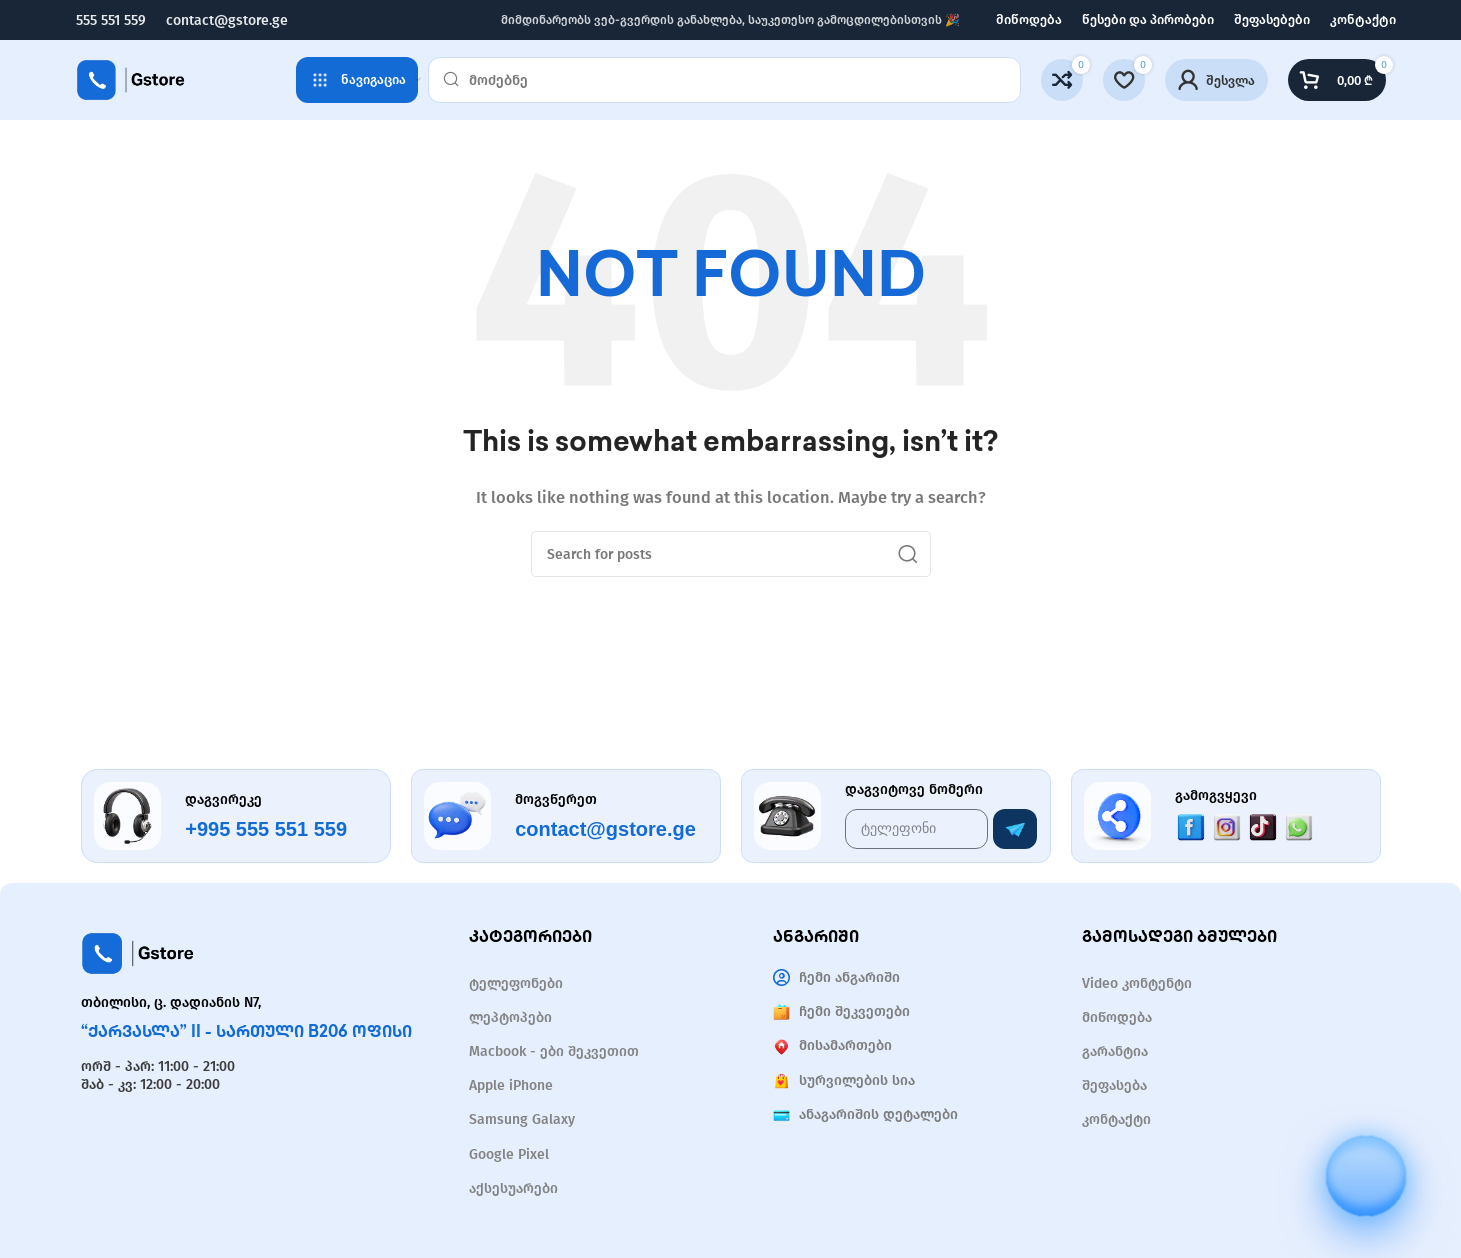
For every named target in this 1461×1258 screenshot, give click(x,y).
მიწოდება (1117, 1017)
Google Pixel (509, 1154)
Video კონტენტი (1137, 983)
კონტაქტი (1116, 1119)
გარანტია (1115, 1051)
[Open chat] (1366, 1158)
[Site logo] (131, 79)
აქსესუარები (513, 1188)
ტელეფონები (516, 983)
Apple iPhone (511, 1085)
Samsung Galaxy (522, 1119)
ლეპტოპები (510, 1017)
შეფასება (1114, 1085)
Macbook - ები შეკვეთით (554, 1051)
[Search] (724, 80)
